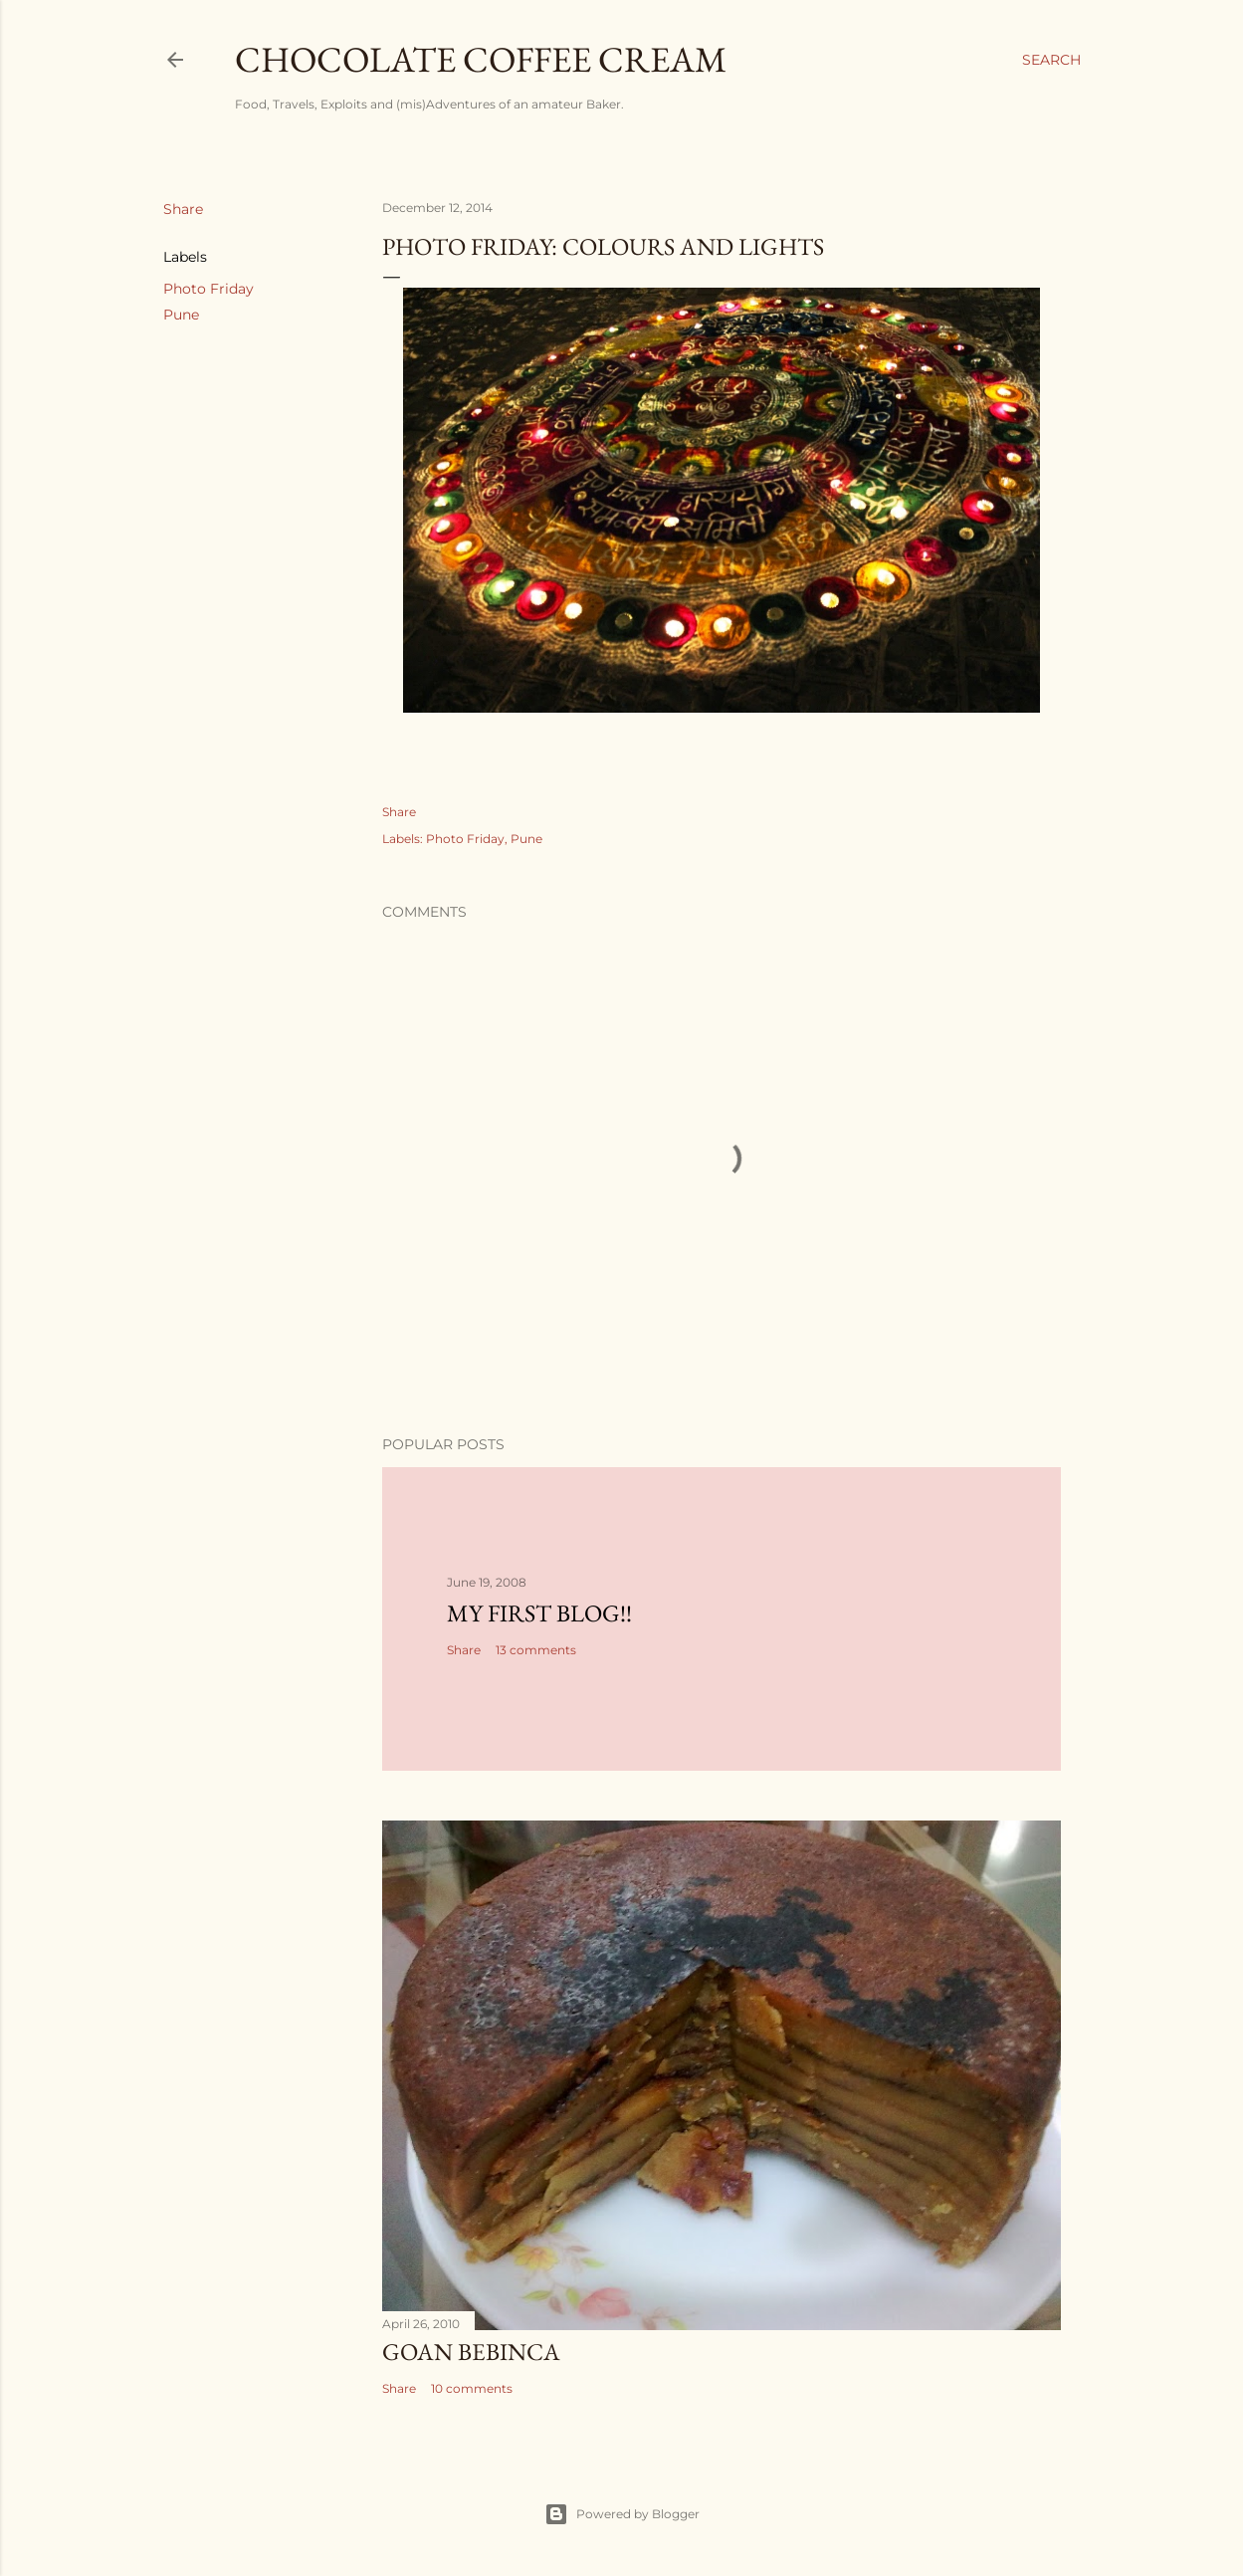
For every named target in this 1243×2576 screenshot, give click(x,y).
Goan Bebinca (471, 2351)
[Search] (1051, 60)
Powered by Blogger (622, 2514)
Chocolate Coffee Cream (480, 59)
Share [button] (183, 209)
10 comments (472, 2388)
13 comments (536, 1649)
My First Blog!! (539, 1613)
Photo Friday (208, 289)
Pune (181, 314)
